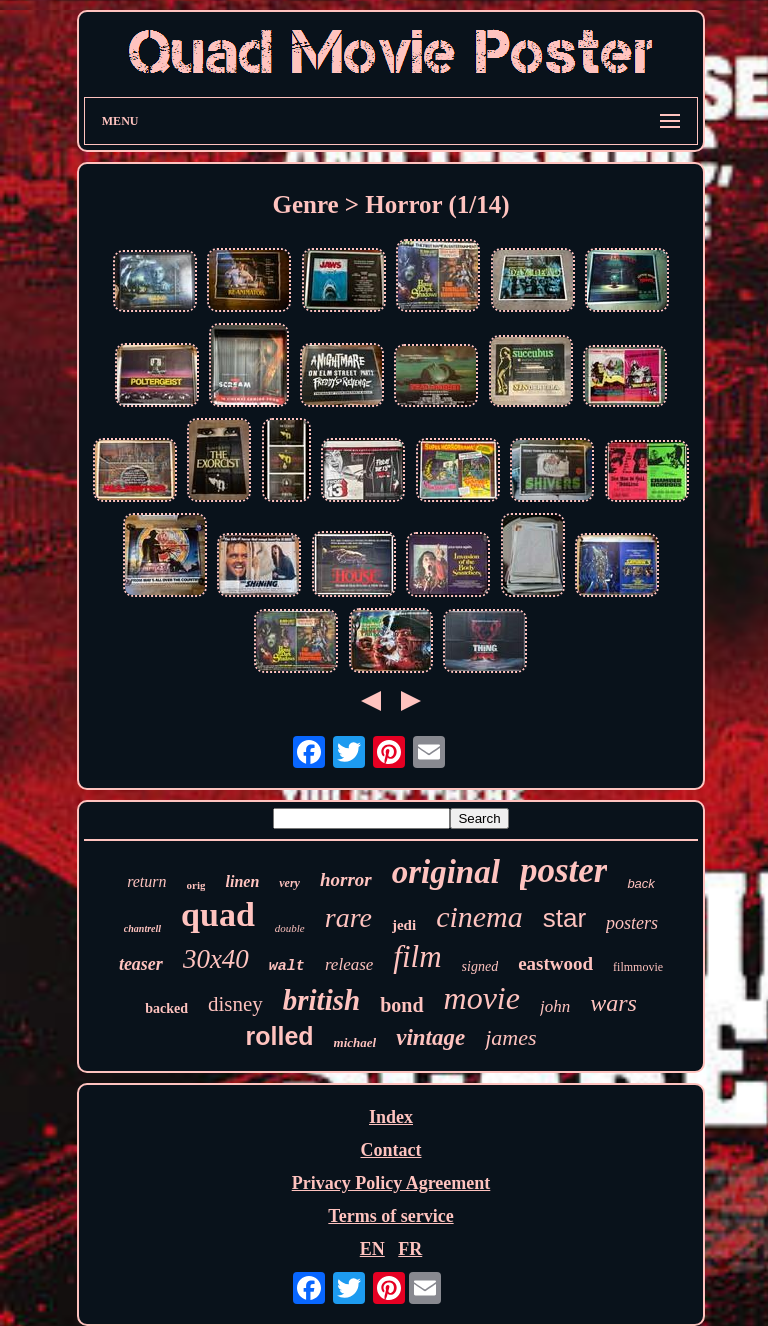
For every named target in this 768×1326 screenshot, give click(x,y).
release (349, 964)
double (290, 928)
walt (287, 966)
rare (348, 917)
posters (632, 923)
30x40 (216, 959)
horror (346, 879)
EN (372, 1249)
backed (166, 1008)
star (564, 918)
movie (482, 998)
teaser (141, 964)
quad (218, 914)
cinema (479, 916)
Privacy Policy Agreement (391, 1183)
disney (235, 1004)
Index (391, 1117)
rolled (279, 1036)
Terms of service (390, 1216)
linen (242, 881)
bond (401, 1005)
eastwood (555, 963)
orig (196, 885)
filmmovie (638, 967)
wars (613, 1003)
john (555, 1006)
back (640, 883)
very (289, 883)
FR (410, 1249)
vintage (430, 1037)
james (510, 1037)
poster (564, 870)
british (321, 1000)
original (446, 872)
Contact (390, 1150)
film (417, 956)
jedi (404, 925)
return (146, 881)
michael (355, 1042)
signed (480, 966)
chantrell (142, 928)
